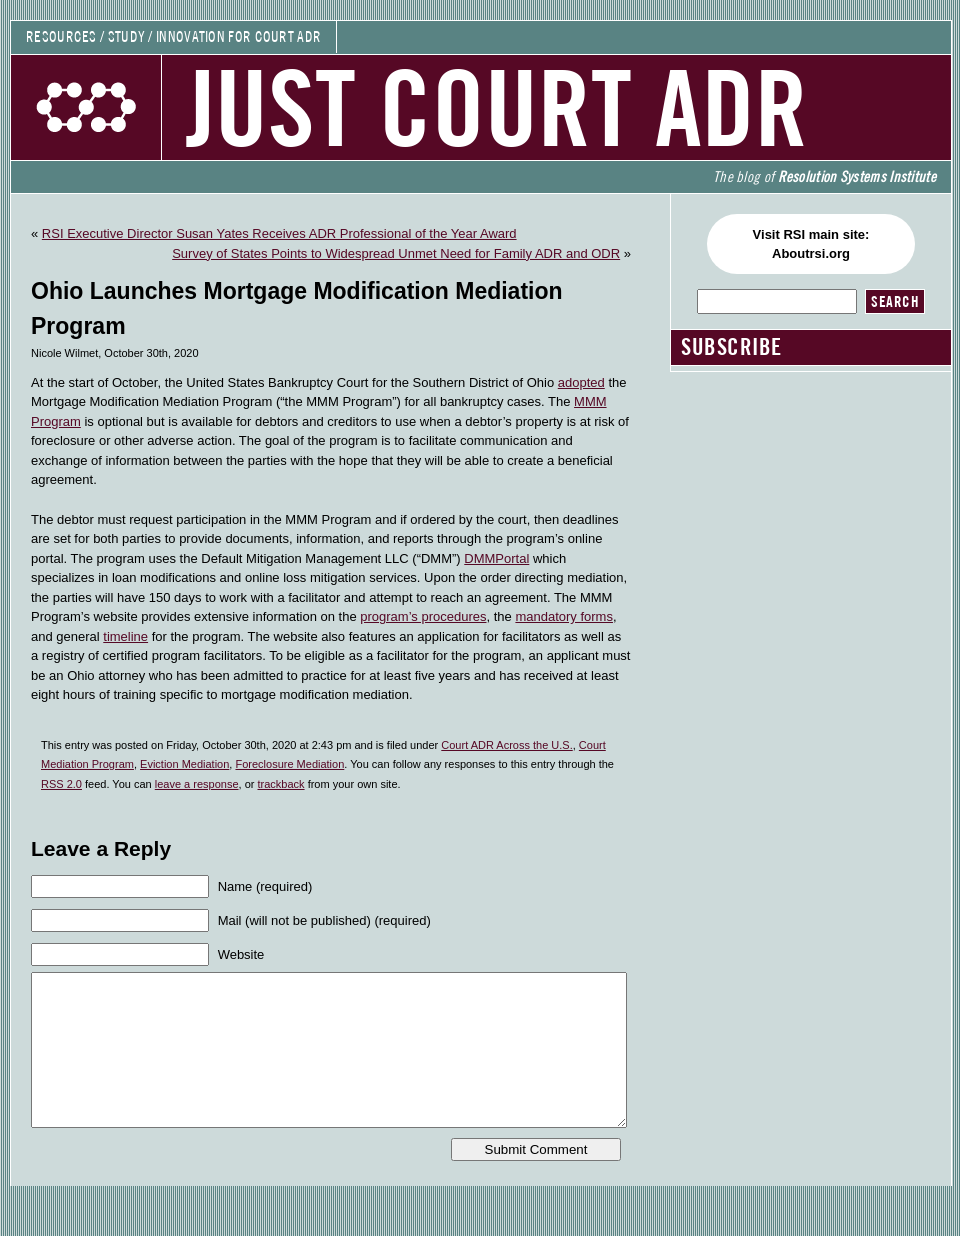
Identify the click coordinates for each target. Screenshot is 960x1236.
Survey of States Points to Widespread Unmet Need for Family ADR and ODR (396, 253)
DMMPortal (496, 558)
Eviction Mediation (184, 764)
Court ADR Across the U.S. (506, 745)
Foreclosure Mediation (289, 764)
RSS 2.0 (61, 784)
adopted (581, 382)
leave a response (197, 784)
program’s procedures (423, 616)
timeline (125, 636)
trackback (281, 784)
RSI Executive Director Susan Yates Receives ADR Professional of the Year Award (279, 233)
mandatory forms (564, 616)
